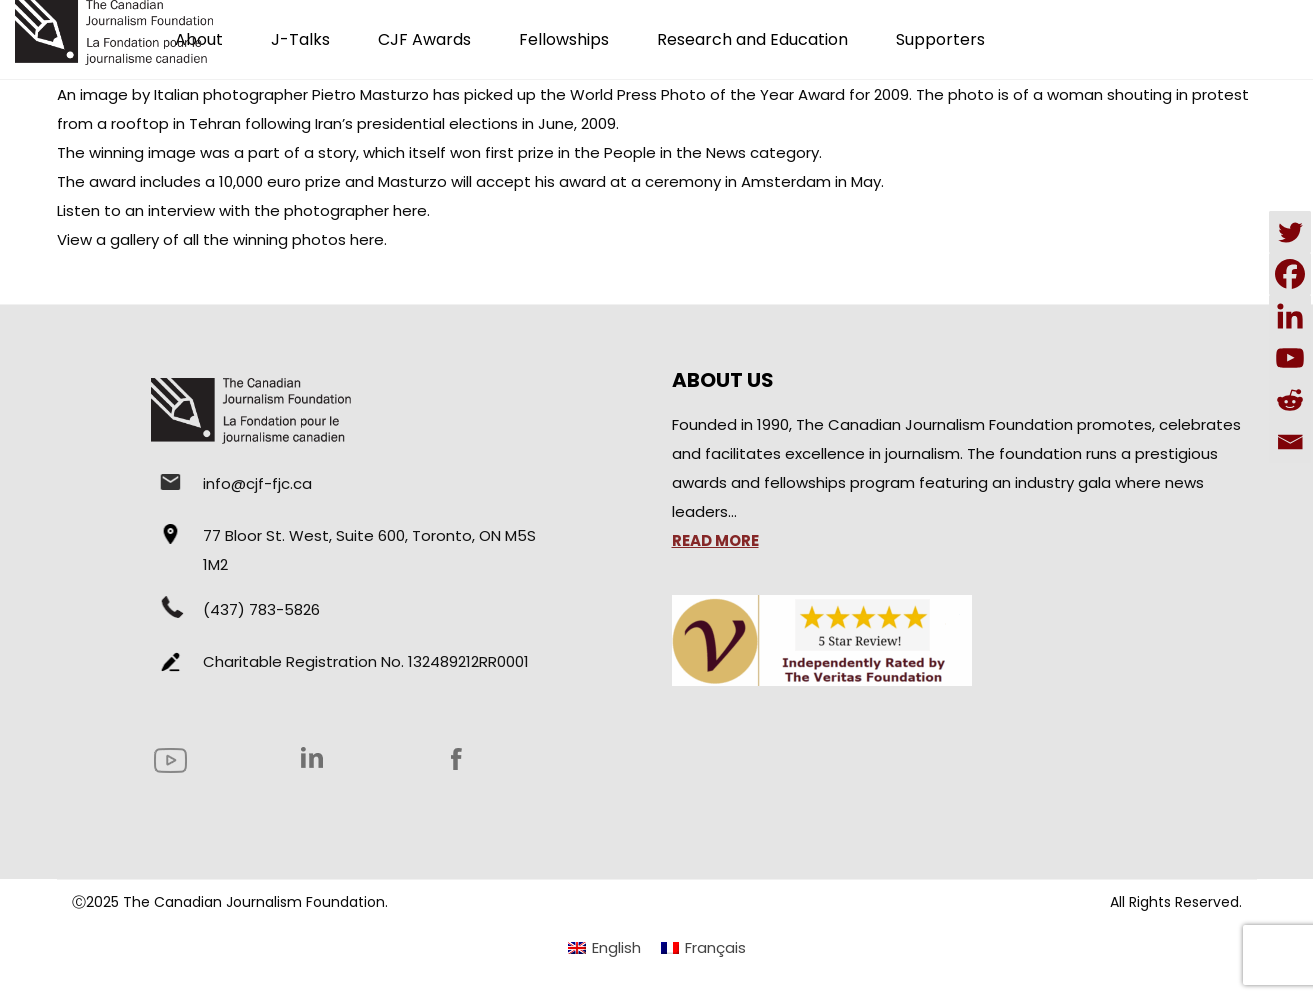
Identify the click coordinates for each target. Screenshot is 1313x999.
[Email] (1290, 442)
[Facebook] (1290, 274)
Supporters (940, 39)
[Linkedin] (1290, 316)
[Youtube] (1290, 358)
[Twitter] (1290, 232)
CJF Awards (424, 39)
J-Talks (300, 39)
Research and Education (752, 39)
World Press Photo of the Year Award (707, 94)
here (410, 210)
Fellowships (564, 39)
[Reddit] (1290, 400)
